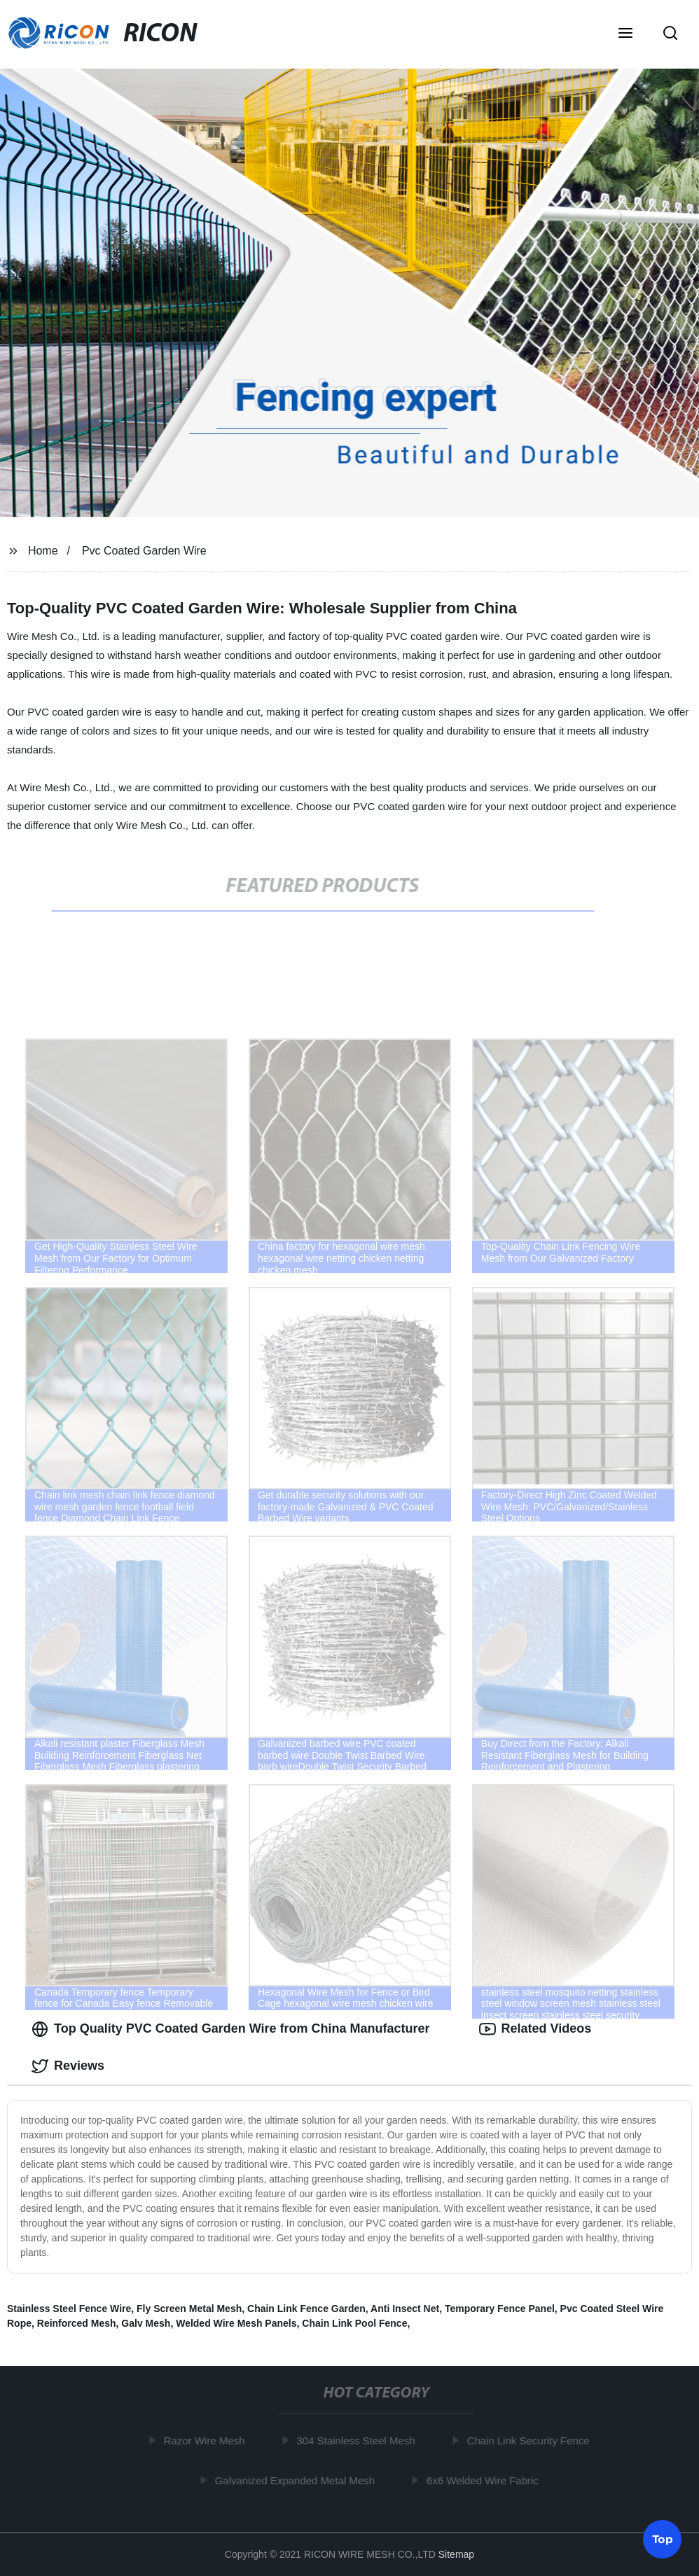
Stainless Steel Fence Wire (69, 2308)
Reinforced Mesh (76, 2323)
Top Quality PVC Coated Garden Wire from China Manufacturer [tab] (231, 2029)
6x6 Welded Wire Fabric (485, 2480)
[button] (625, 34)
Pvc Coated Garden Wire (144, 551)
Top (662, 2539)
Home (43, 551)
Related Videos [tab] (535, 2029)
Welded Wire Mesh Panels (236, 2323)
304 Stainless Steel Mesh (359, 2440)
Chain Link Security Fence (531, 2440)
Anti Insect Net (405, 2308)
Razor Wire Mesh (207, 2440)
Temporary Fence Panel (500, 2308)
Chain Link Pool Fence (354, 2323)
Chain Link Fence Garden (306, 2308)
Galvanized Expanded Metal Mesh (298, 2480)
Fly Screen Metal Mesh (189, 2308)
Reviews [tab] (68, 2066)
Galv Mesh (145, 2323)
